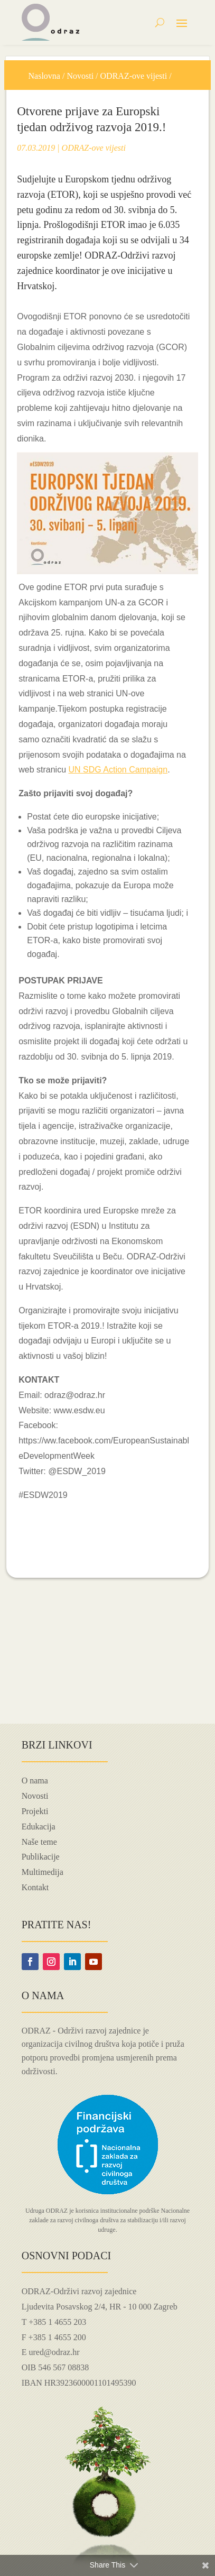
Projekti (35, 1811)
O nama (35, 1780)
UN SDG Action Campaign (117, 769)
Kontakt (35, 1887)
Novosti (80, 75)
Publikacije (41, 1856)
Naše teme (39, 1841)
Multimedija (42, 1871)
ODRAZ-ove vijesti (133, 75)
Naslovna (44, 75)
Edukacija (38, 1826)
